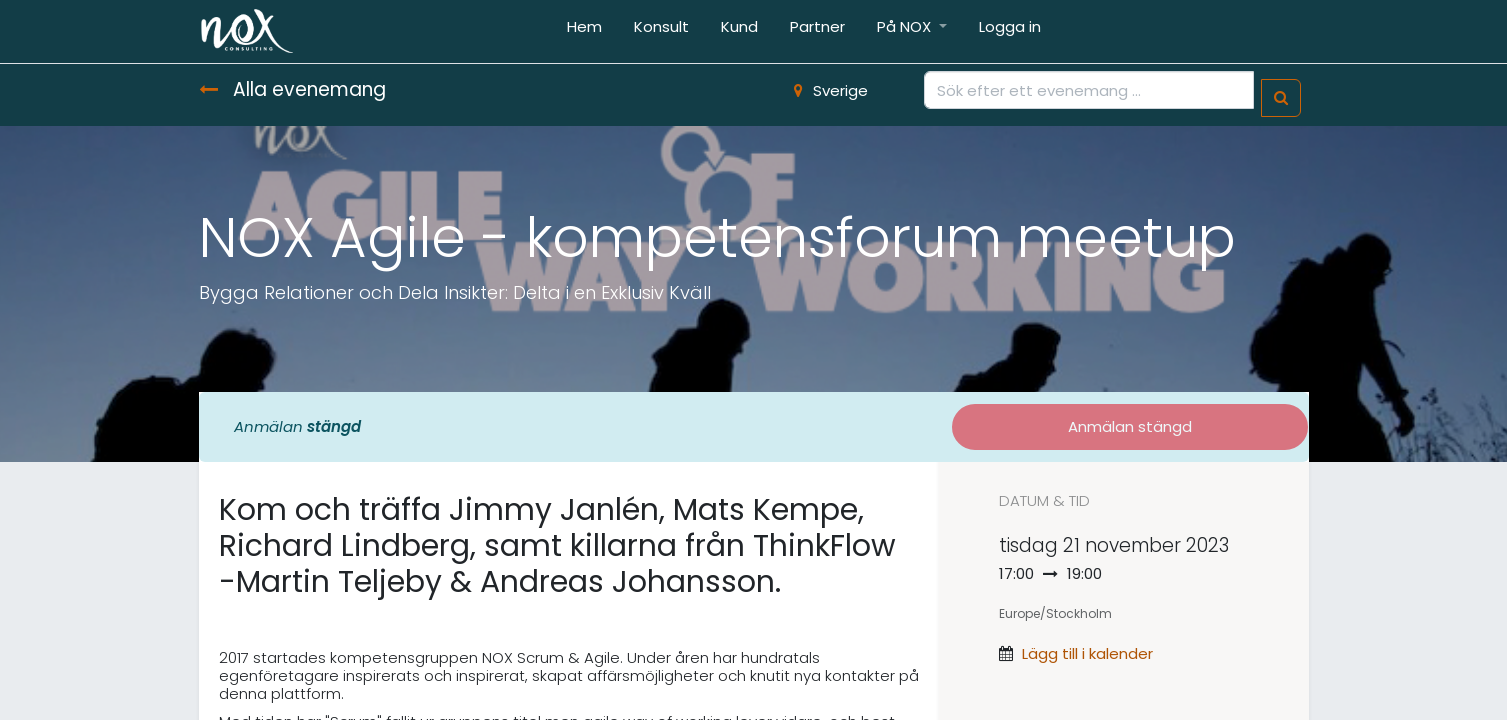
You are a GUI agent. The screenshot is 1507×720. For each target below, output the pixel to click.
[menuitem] (584, 31)
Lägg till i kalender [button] (1087, 653)
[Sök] (1281, 98)
